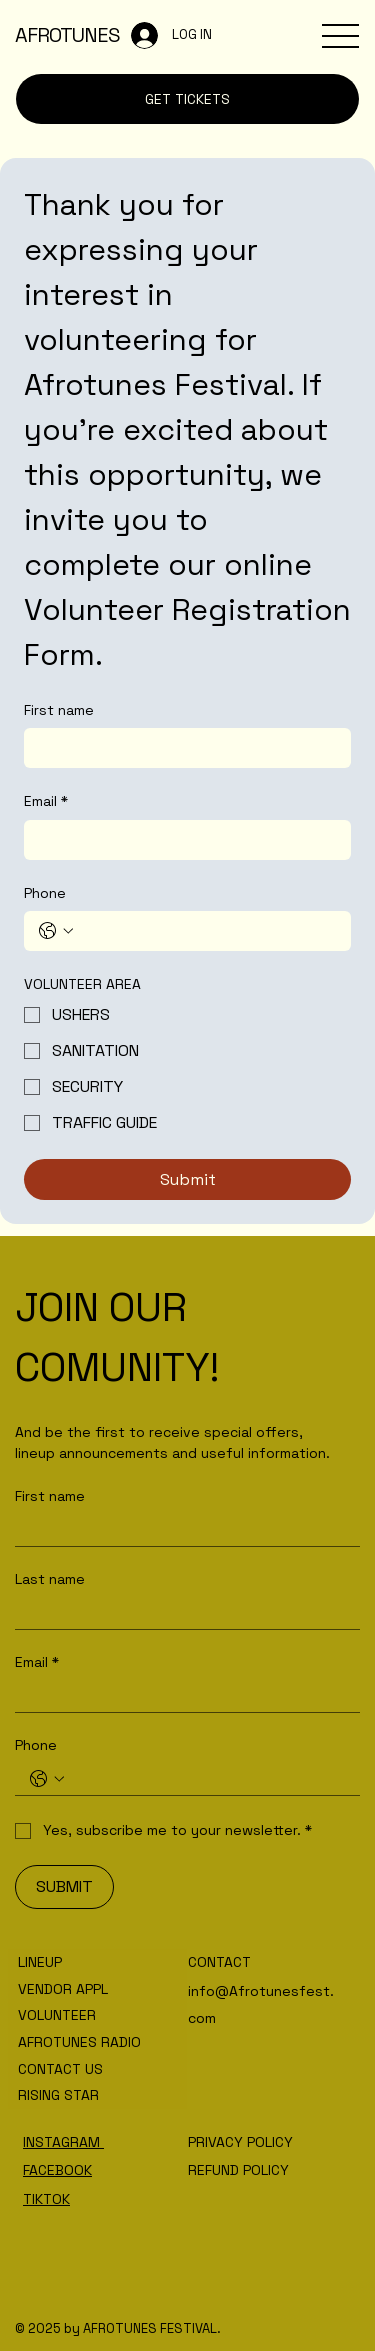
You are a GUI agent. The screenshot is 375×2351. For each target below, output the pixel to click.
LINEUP (40, 1962)
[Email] (181, 840)
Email (46, 802)
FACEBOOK (57, 2170)
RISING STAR (58, 2095)
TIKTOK (46, 2199)
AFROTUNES (67, 35)
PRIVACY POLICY (240, 2142)
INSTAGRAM (63, 2142)
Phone (45, 893)
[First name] (181, 748)
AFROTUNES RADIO (79, 2042)
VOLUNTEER (57, 2015)
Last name (50, 1579)
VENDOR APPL (63, 1989)
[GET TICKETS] (187, 99)
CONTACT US (60, 2069)
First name (59, 710)
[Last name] (181, 1612)
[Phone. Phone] (207, 931)
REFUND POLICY (238, 2170)
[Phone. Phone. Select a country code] (56, 931)
